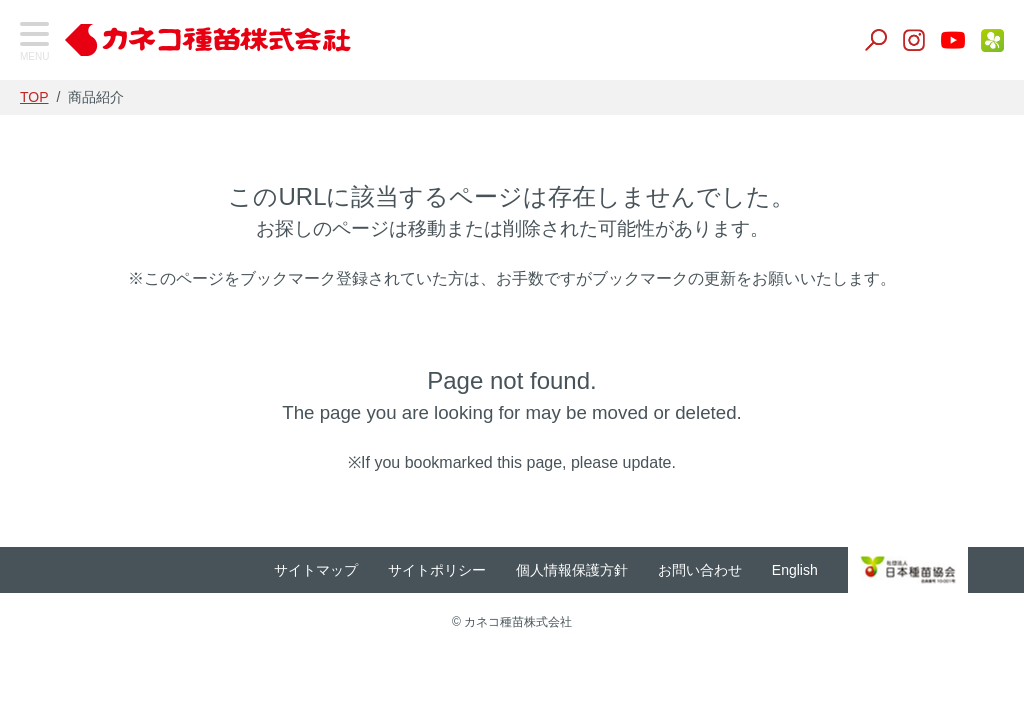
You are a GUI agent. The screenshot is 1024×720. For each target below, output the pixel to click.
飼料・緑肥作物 (91, 267)
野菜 (51, 217)
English (824, 570)
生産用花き (75, 516)
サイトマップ (345, 570)
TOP (55, 109)
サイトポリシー (466, 570)
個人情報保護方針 (601, 570)
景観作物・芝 (83, 317)
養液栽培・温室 (91, 466)
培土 (51, 366)
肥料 (51, 416)
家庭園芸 (67, 566)
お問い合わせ (729, 570)
